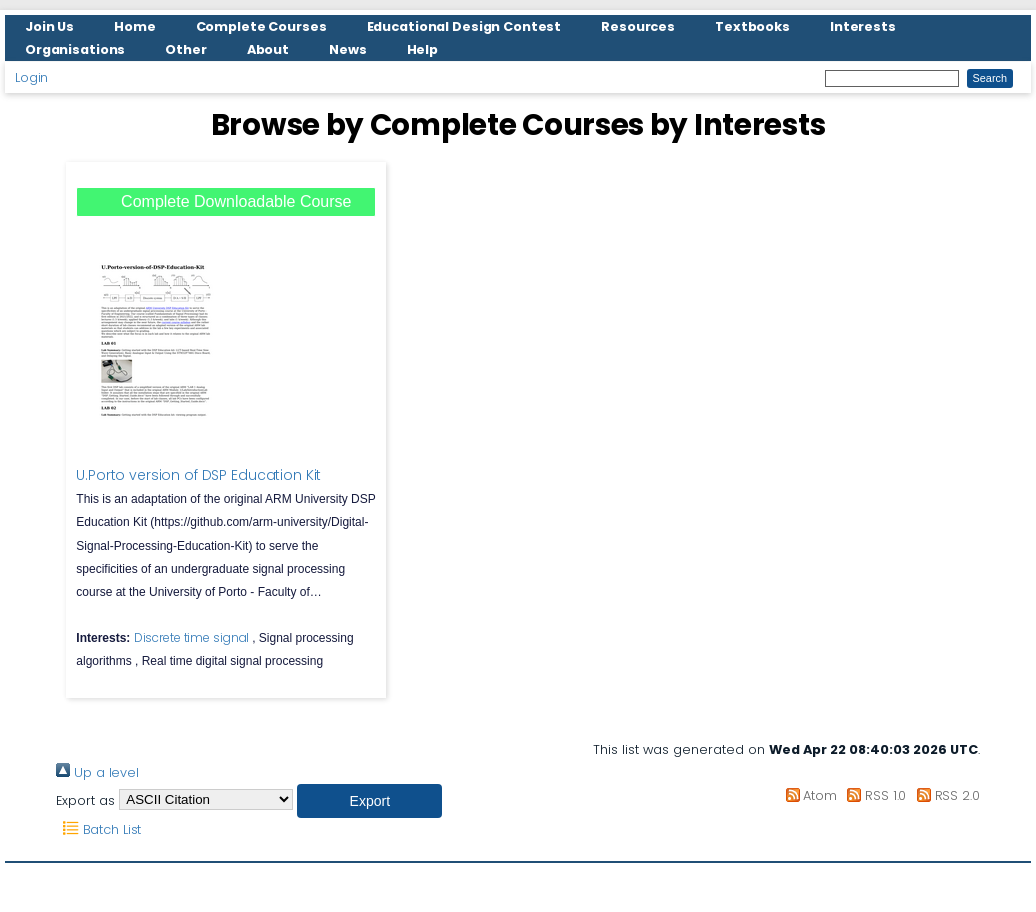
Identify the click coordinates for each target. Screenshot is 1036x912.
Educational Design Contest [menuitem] (464, 26)
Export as (85, 799)
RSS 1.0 (873, 795)
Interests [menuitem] (863, 26)
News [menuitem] (348, 49)
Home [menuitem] (135, 26)
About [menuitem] (268, 49)
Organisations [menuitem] (75, 49)
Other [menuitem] (185, 49)
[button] (369, 801)
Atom (808, 795)
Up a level (97, 772)
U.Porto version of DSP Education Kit (198, 475)
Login (31, 77)
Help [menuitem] (423, 49)
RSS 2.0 (944, 795)
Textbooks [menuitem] (752, 26)
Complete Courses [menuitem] (261, 26)
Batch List (98, 829)
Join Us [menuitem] (49, 26)
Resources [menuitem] (638, 26)
